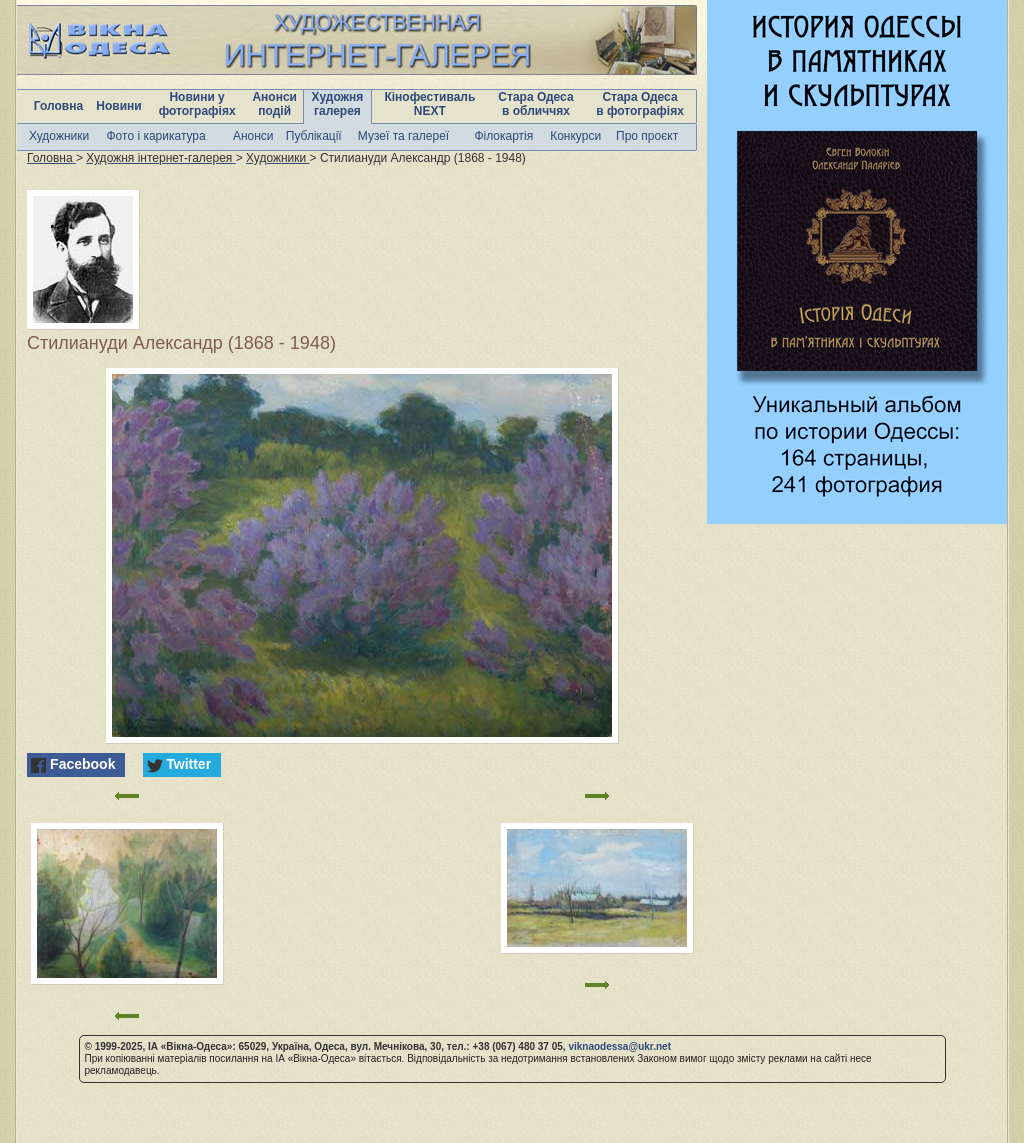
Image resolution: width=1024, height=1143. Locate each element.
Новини (118, 106)
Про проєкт (647, 136)
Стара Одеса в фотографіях (640, 104)
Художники (59, 136)
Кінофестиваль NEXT (429, 104)
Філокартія (503, 136)
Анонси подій (274, 104)
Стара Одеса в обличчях (535, 104)
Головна (58, 106)
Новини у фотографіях (197, 104)
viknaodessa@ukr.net (619, 1046)
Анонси (253, 136)
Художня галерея (338, 104)
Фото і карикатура (155, 136)
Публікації (314, 136)
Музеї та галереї (403, 136)
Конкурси (575, 136)
